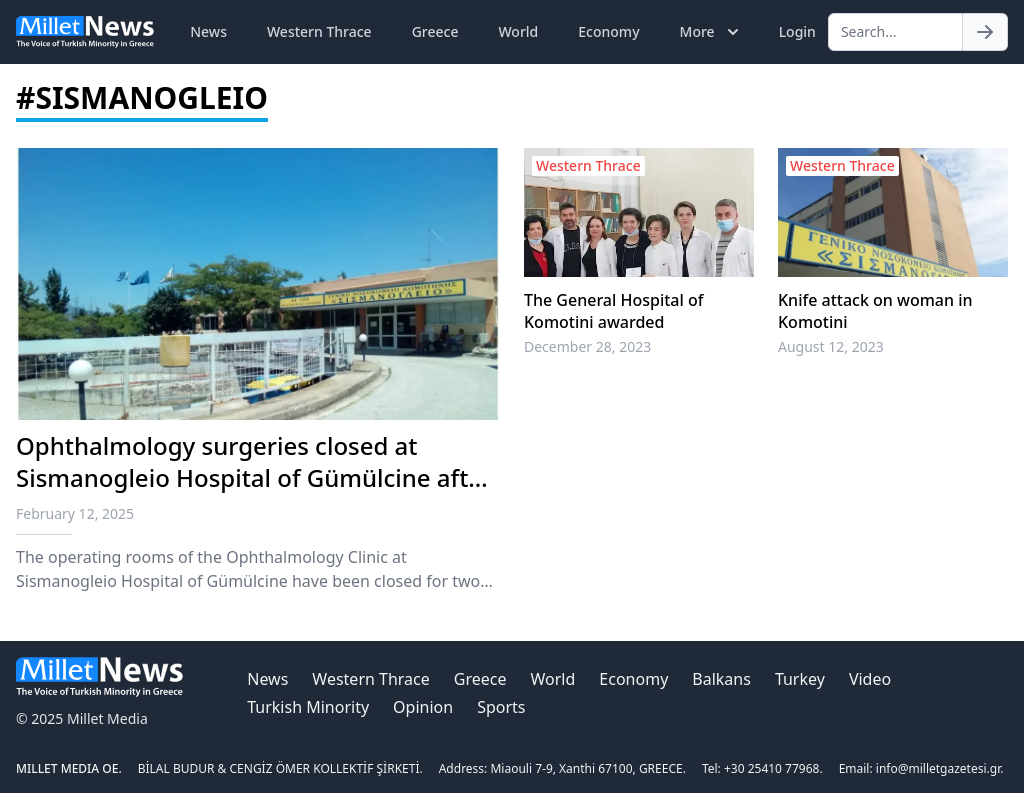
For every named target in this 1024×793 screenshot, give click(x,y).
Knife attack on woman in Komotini (875, 311)
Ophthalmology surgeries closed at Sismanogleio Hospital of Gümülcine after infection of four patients (254, 477)
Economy (608, 31)
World (518, 31)
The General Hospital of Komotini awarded (614, 311)
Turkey (800, 679)
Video (870, 679)
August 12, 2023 (831, 346)
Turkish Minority (308, 707)
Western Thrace (319, 31)
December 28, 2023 (587, 346)
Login (797, 31)
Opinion (423, 707)
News (208, 31)
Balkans (721, 679)
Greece (435, 31)
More (711, 32)
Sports (501, 707)
